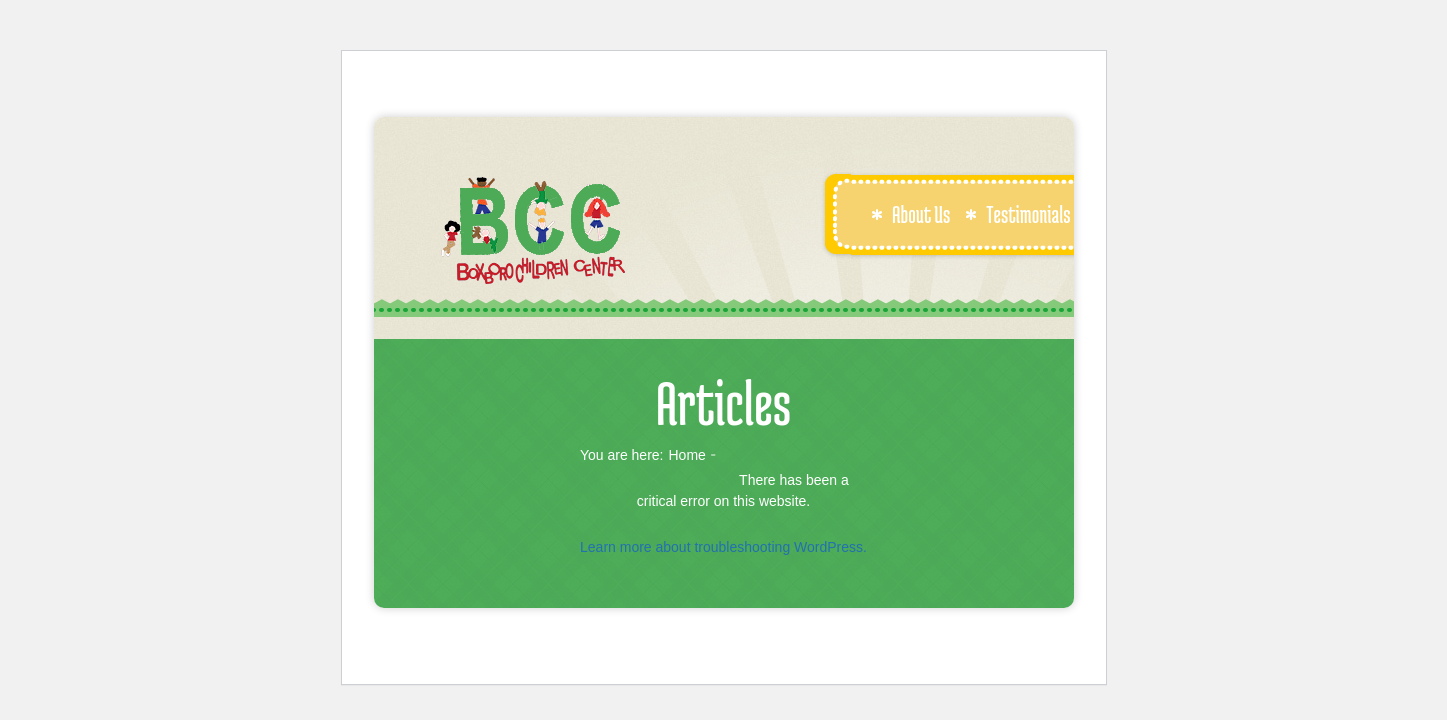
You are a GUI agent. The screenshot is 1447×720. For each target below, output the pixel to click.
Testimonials (1017, 214)
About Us (910, 214)
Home (686, 455)
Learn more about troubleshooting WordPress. (723, 547)
